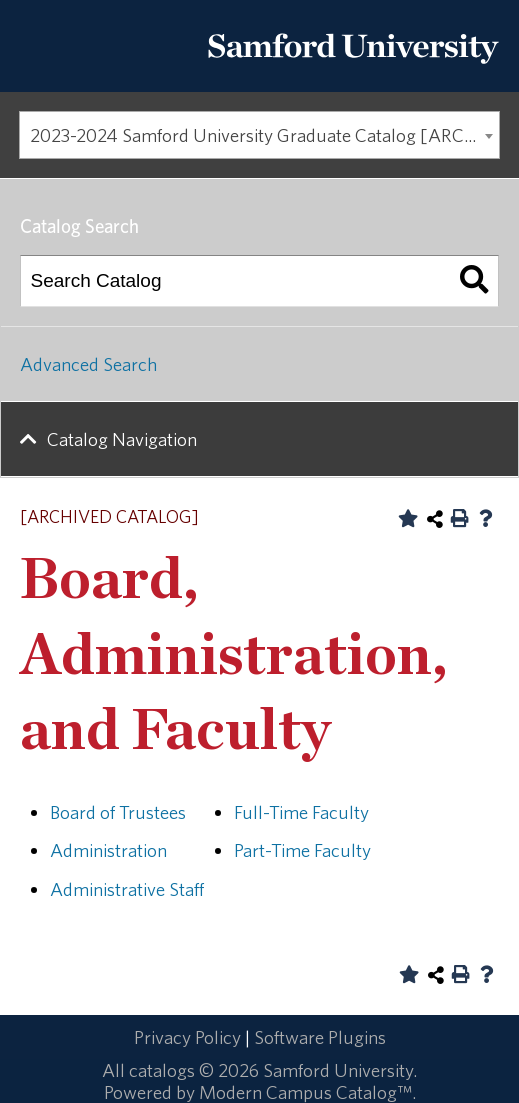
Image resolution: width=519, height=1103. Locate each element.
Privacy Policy (187, 1037)
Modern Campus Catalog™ (305, 1092)
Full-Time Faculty (301, 812)
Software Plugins (320, 1037)
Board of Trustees (118, 812)
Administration (108, 850)
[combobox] (259, 135)
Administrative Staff (127, 889)
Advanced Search (88, 364)
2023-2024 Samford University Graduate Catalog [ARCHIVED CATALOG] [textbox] (265, 135)
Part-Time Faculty (302, 850)
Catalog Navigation (122, 439)
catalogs (162, 1070)
